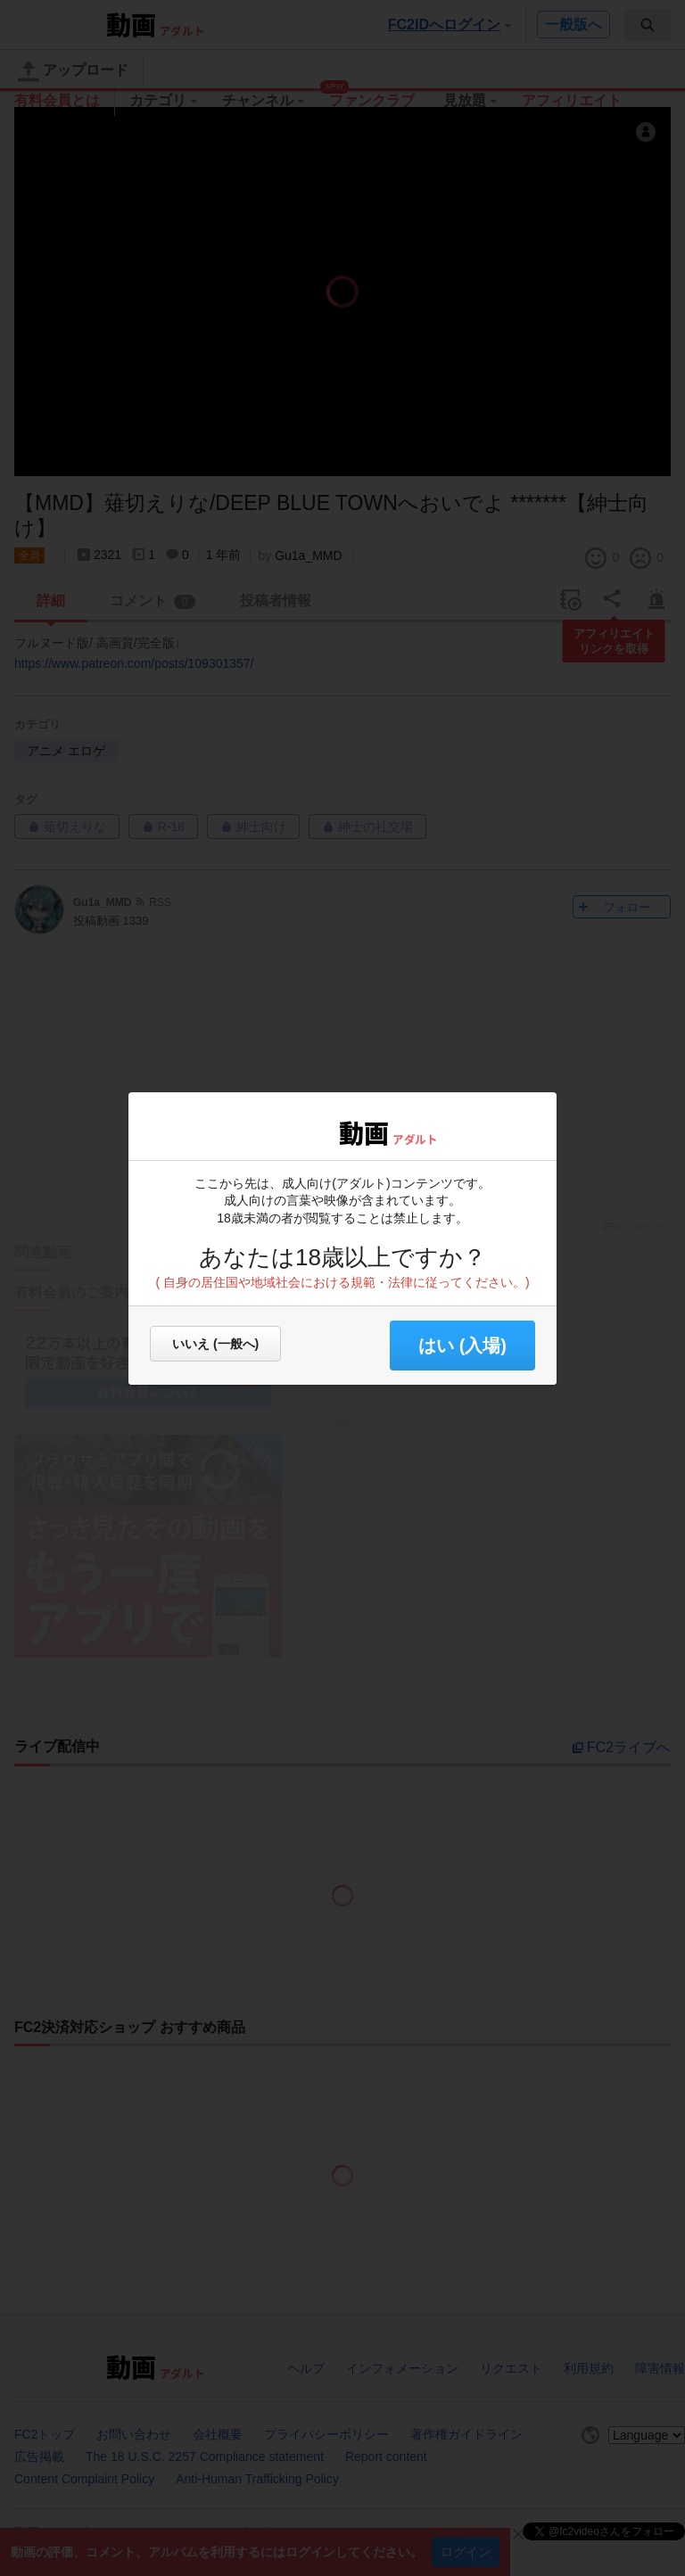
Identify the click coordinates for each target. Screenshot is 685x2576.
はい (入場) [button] (462, 1345)
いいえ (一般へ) (215, 1344)
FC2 (291, 1131)
